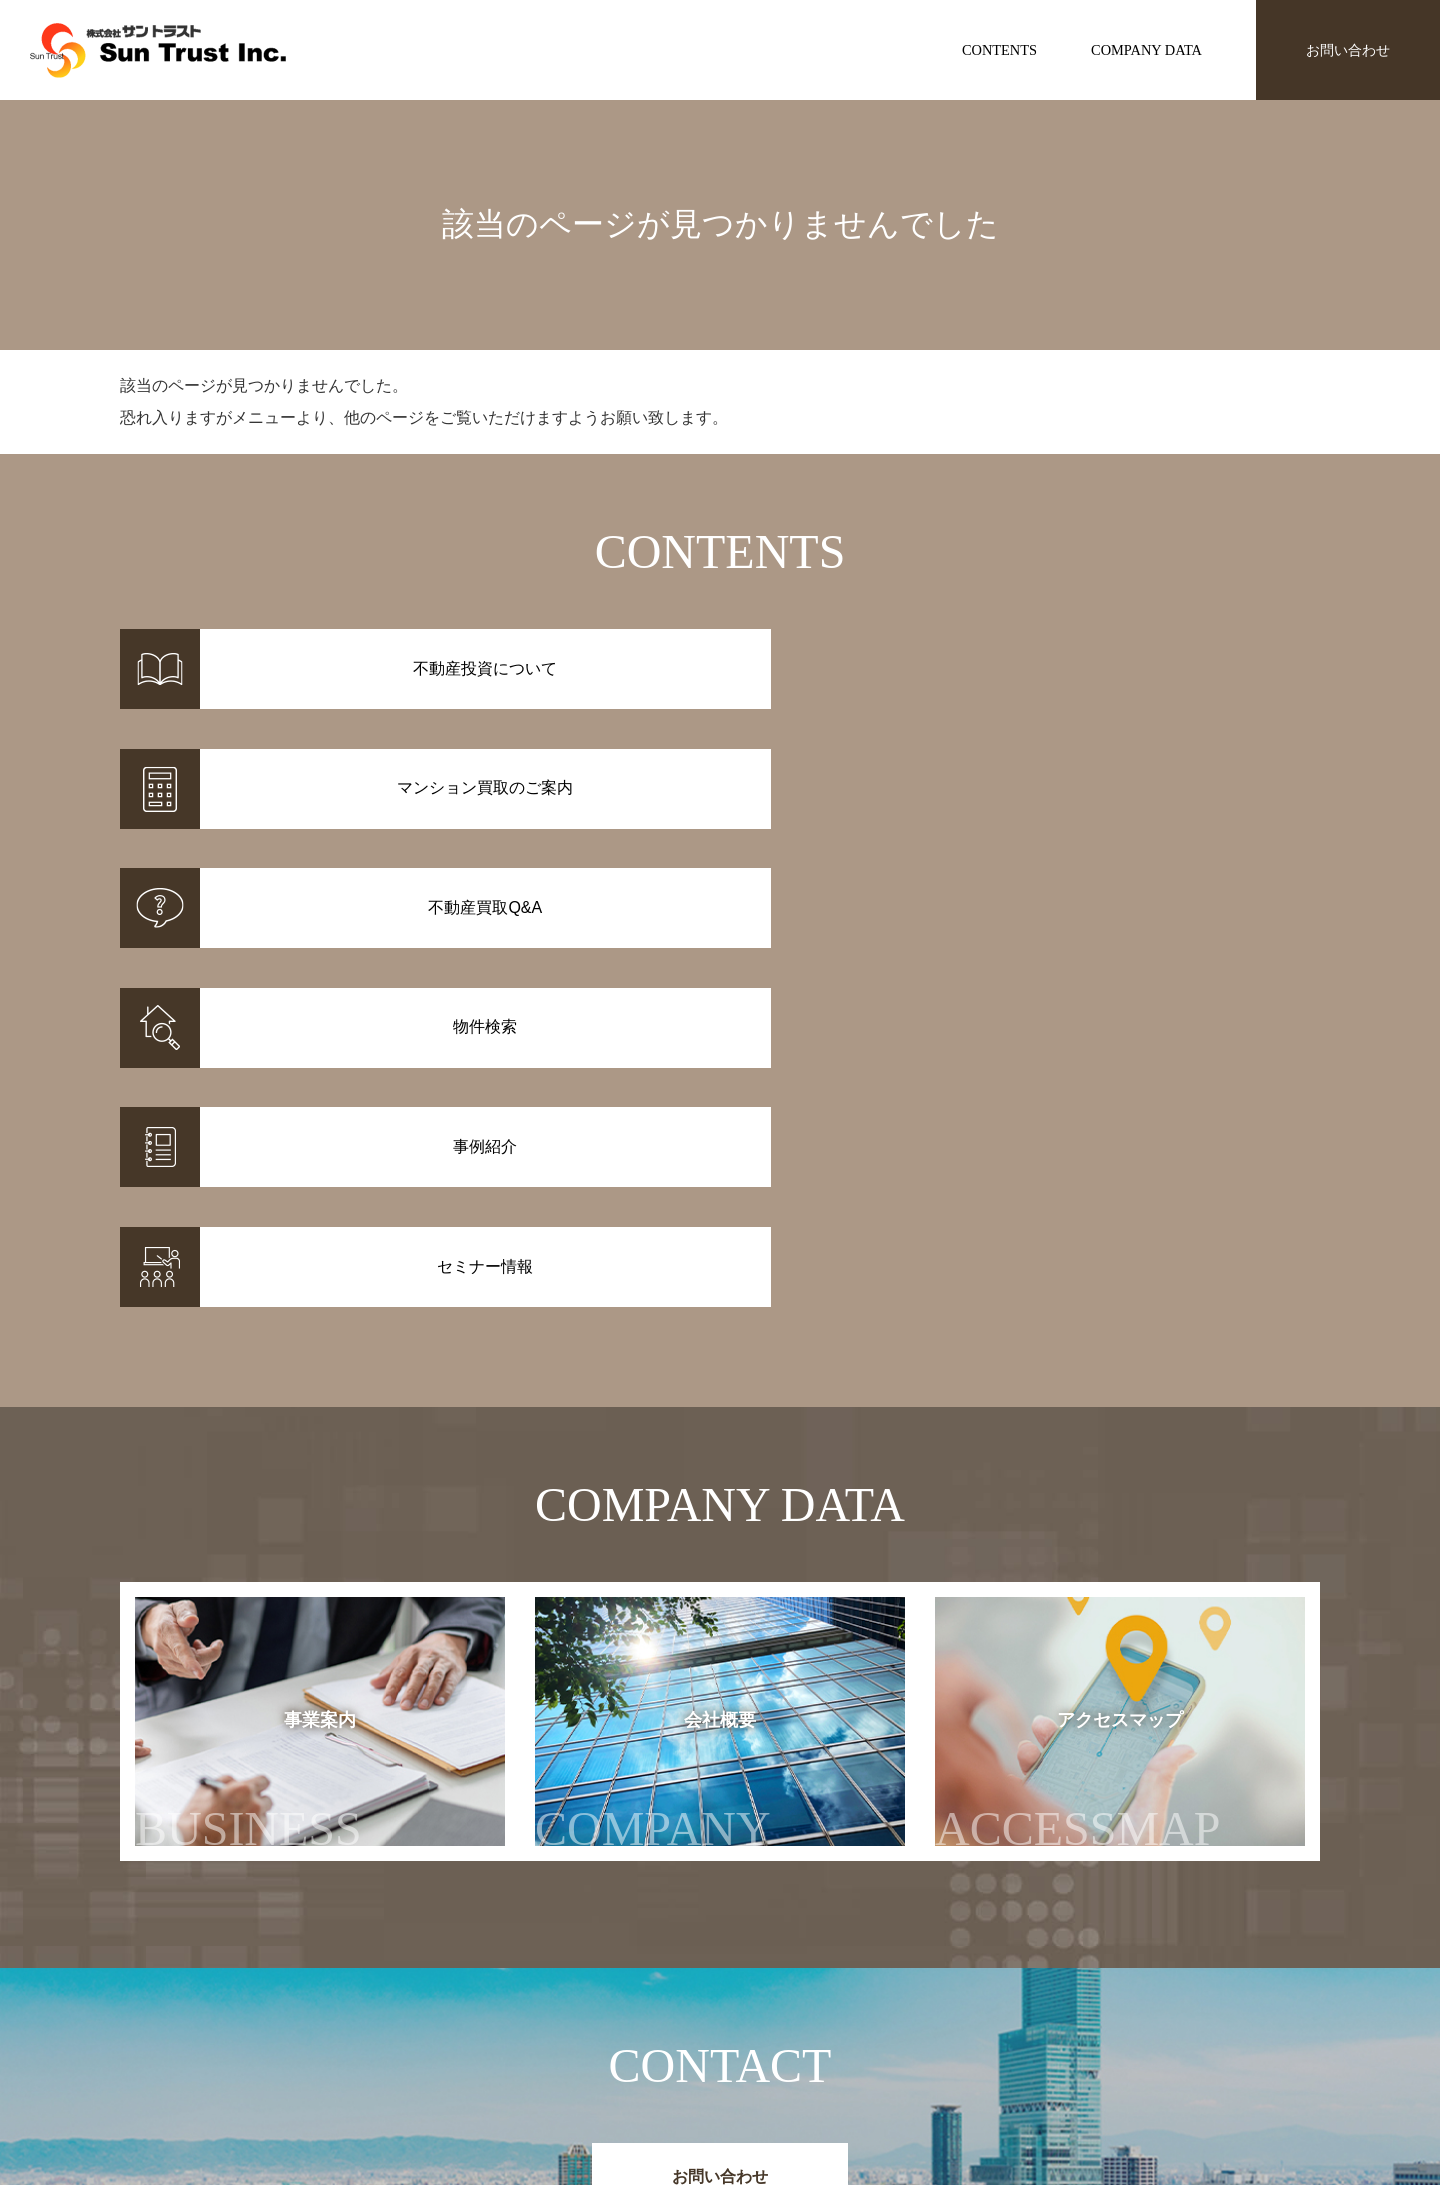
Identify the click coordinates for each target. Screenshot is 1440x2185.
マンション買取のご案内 (796, 2030)
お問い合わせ (1348, 50)
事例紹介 (570, 2030)
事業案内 (248, 1340)
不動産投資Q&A (769, 2056)
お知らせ (994, 2004)
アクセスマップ (1117, 1340)
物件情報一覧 (584, 2004)
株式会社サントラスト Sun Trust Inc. (281, 1956)
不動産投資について (782, 2004)
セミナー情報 (1008, 2030)
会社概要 (673, 1340)
